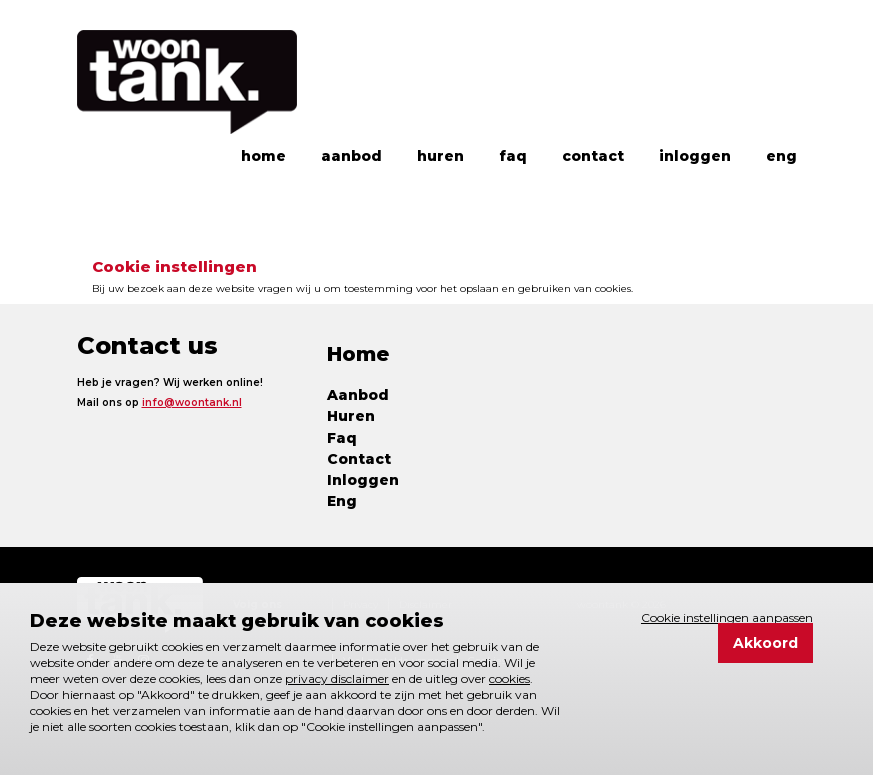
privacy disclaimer (337, 678)
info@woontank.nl (192, 402)
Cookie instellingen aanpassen (727, 618)
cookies (509, 678)
